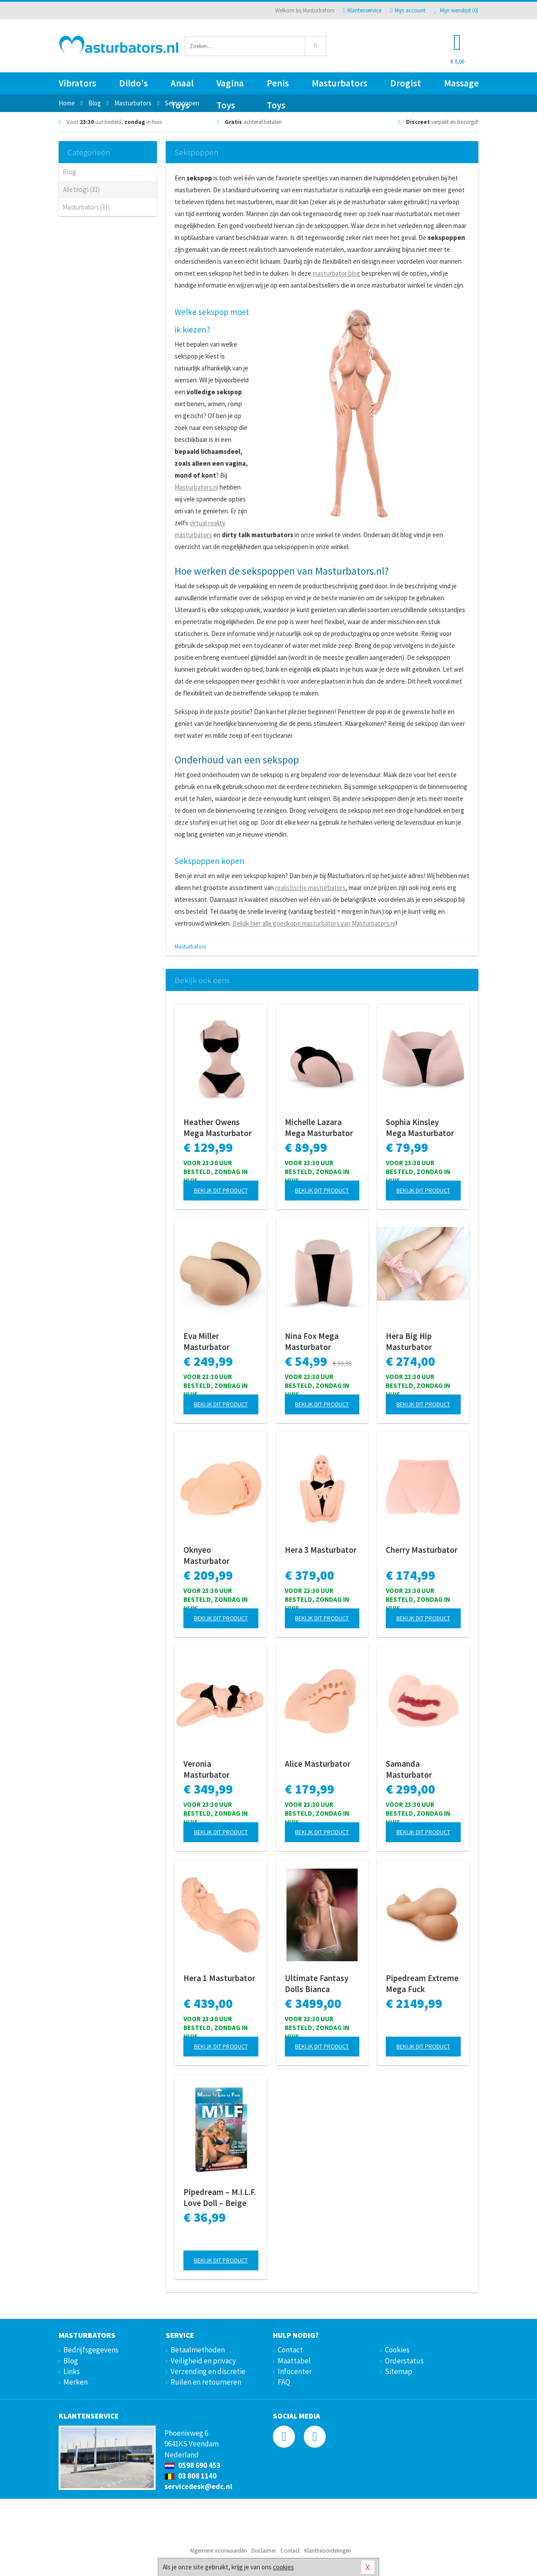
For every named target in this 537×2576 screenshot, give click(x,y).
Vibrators (77, 83)
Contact (290, 2350)
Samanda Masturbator (409, 1769)
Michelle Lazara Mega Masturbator (319, 1127)
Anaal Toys (182, 85)
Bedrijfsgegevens (91, 2350)
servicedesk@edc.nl (198, 2486)
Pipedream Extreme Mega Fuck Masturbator (422, 1984)
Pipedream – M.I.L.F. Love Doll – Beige (219, 2197)
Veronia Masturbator (206, 1769)
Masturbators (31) (86, 207)
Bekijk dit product (221, 1190)
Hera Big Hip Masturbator (409, 1341)
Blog (69, 172)
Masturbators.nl (196, 487)
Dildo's (133, 83)
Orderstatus (404, 2361)
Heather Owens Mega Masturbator (217, 1127)
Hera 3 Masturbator (321, 1549)
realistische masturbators (310, 887)
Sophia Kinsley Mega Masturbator (420, 1127)
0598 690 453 (192, 2465)
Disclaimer (263, 2550)
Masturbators (339, 83)
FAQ (284, 2382)
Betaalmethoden (198, 2350)
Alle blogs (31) (81, 189)
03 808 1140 (190, 2476)
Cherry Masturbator (422, 1549)
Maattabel (294, 2361)
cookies (283, 2567)
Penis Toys (278, 85)
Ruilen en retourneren (206, 2382)
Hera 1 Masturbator (219, 1978)
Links (71, 2371)
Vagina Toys (230, 85)
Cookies (397, 2350)
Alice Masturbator (318, 1763)
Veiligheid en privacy (203, 2361)
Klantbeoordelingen (327, 2550)
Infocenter (295, 2371)
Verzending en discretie (208, 2371)
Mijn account (407, 10)
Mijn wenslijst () (456, 10)
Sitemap (398, 2371)
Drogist (405, 83)
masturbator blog (336, 273)
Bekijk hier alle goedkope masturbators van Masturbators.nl (313, 923)
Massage (461, 83)
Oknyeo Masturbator (206, 1555)
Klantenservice (362, 10)
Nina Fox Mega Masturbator (312, 1341)
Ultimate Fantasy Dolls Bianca (316, 1983)
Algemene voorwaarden (218, 2550)
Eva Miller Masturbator (206, 1341)
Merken (75, 2382)
